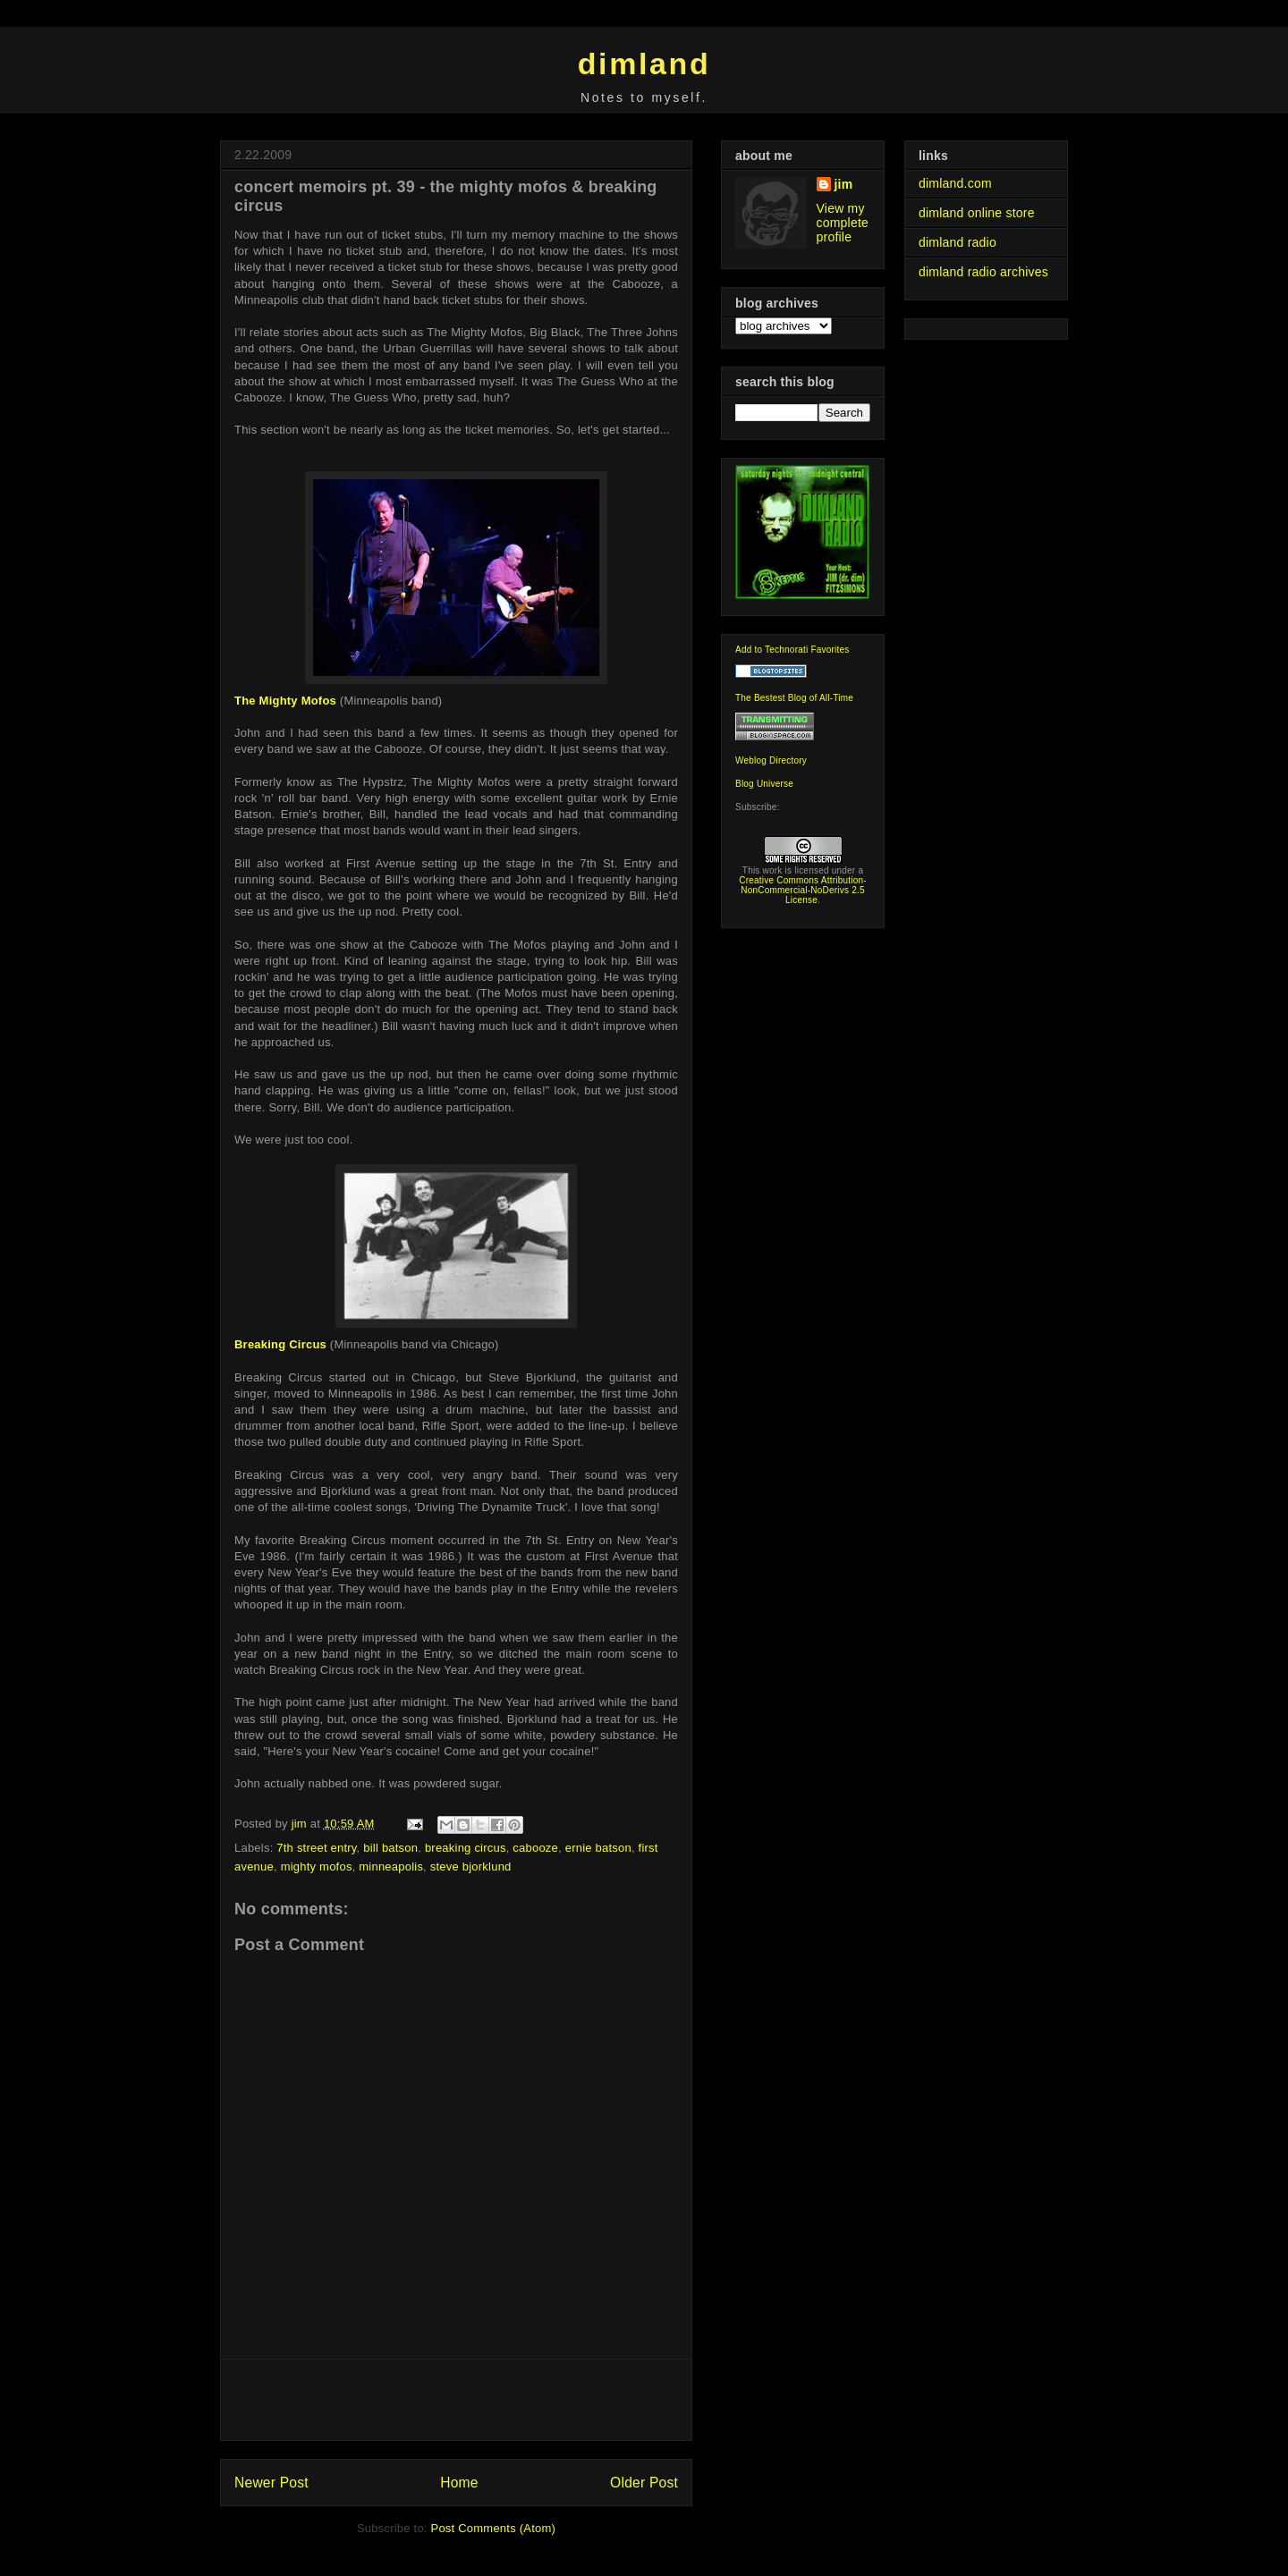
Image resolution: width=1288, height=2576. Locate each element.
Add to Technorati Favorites (792, 650)
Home (459, 2482)
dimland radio (957, 242)
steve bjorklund (471, 1866)
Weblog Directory (771, 760)
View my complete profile (843, 222)
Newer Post (271, 2482)
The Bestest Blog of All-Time (794, 698)
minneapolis (391, 1866)
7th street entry (316, 1847)
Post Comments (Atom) (493, 2528)
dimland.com (955, 183)
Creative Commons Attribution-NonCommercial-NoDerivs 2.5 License (803, 890)
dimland (644, 63)
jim (844, 184)
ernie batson (598, 1847)
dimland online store (977, 213)
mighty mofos (316, 1866)
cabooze (535, 1847)
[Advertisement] (456, 2400)
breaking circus (465, 1847)
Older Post (644, 2482)
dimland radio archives (983, 272)
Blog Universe (764, 784)
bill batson (390, 1847)
